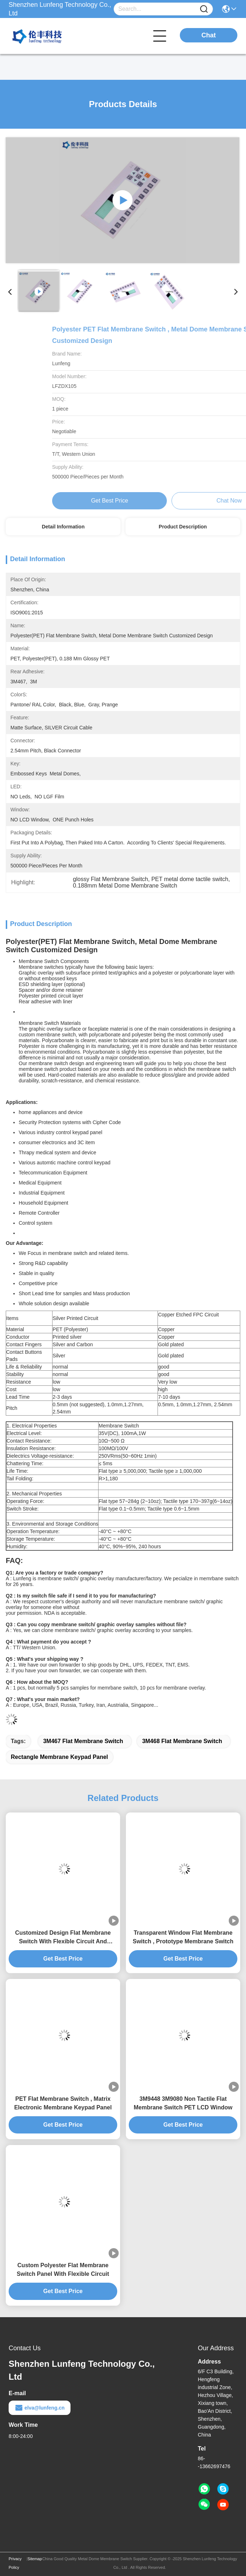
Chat (208, 35)
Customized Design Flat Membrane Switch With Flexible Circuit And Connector (63, 1938)
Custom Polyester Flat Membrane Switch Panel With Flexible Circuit (63, 2269)
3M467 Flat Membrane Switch (83, 1741)
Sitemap (34, 2559)
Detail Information (63, 527)
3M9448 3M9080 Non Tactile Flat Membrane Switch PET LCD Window (183, 2103)
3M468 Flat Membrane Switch (182, 1741)
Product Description (183, 527)
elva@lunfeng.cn (39, 2408)
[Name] (204, 9)
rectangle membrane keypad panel (59, 1757)
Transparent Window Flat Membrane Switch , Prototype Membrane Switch (183, 1937)
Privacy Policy (15, 2563)
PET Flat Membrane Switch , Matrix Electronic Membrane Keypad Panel (62, 2103)
